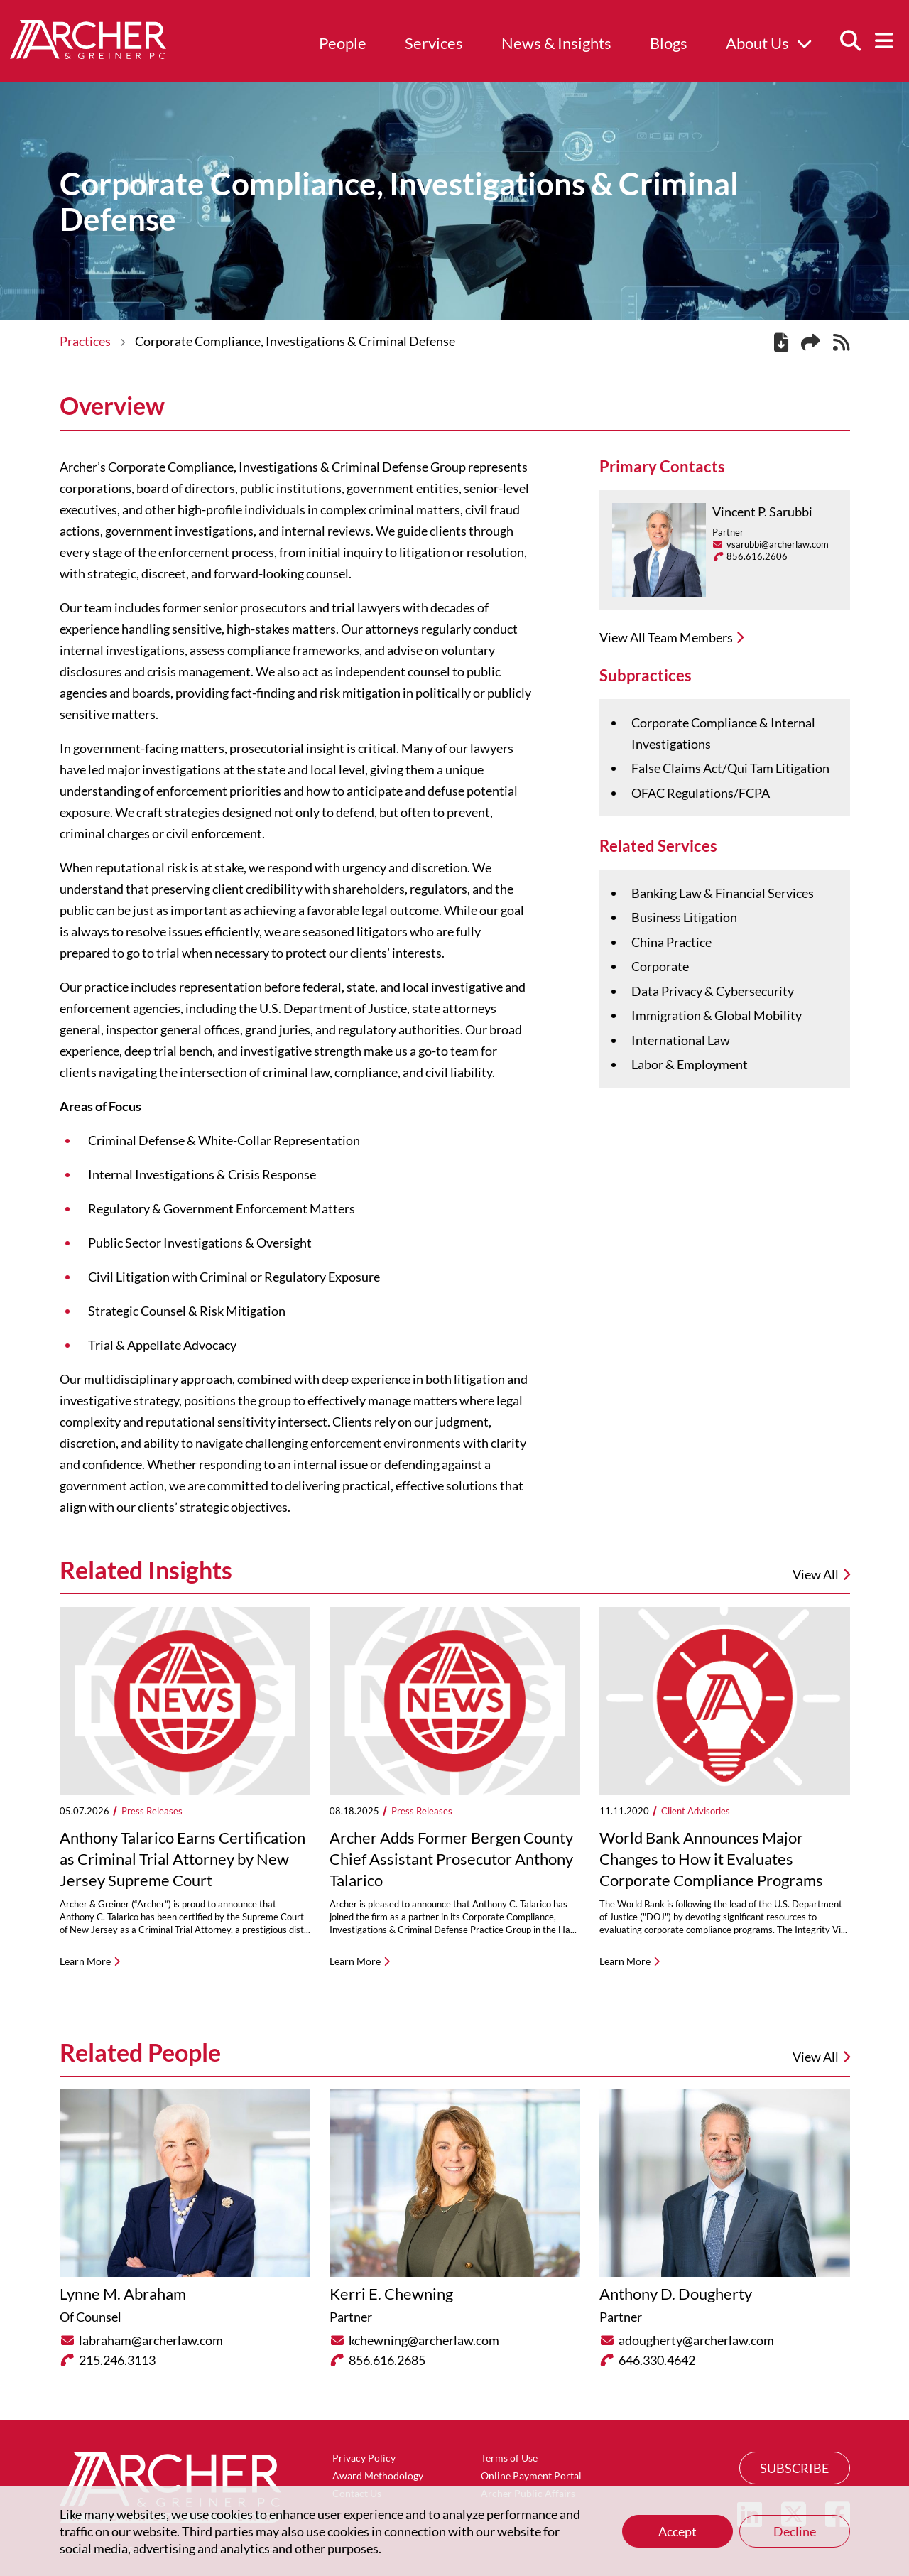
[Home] (88, 54)
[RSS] (841, 344)
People (342, 43)
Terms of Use (509, 2458)
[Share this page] (810, 342)
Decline (794, 2531)
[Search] (850, 41)
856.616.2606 (757, 556)
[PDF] (781, 344)
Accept (677, 2531)
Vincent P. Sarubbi (762, 511)
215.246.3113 (117, 2360)
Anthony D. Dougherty (675, 2293)
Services (434, 43)
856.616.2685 (387, 2360)
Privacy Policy (364, 2458)
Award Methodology (377, 2475)
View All (821, 2056)
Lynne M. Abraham (123, 2293)
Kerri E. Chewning (391, 2293)
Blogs (668, 43)
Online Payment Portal (531, 2475)
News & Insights (556, 43)
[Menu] (884, 41)
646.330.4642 (657, 2360)
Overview (112, 405)
